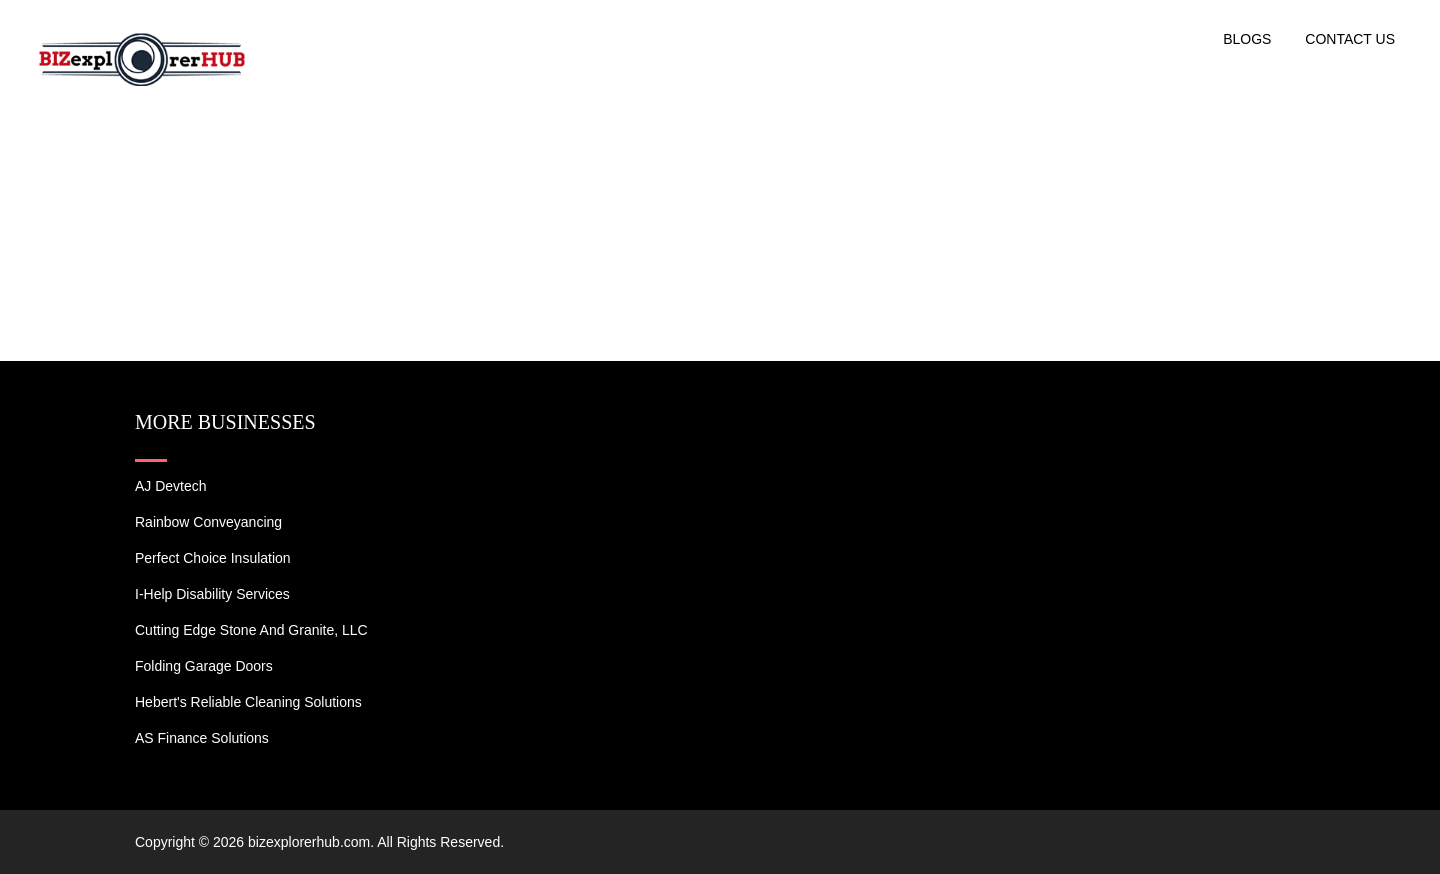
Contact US (1350, 39)
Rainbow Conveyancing (208, 522)
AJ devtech (171, 486)
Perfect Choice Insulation (213, 558)
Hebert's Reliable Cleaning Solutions (248, 702)
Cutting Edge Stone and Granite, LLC (251, 630)
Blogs (1247, 39)
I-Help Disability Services (212, 594)
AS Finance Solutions (202, 738)
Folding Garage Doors (204, 666)
